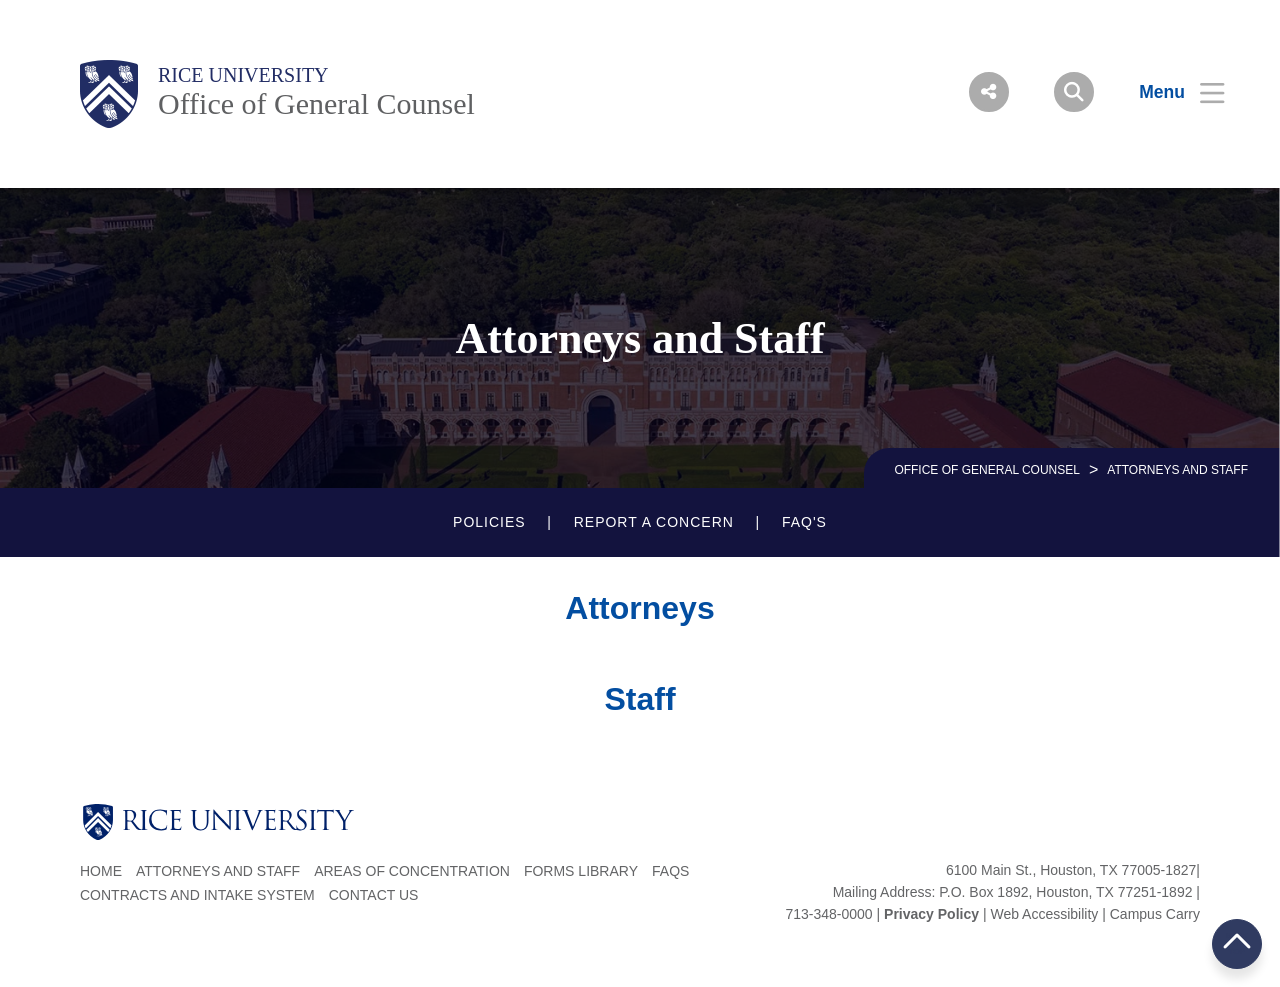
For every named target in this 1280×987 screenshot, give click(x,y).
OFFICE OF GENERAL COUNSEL (987, 470)
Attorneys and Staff (218, 871)
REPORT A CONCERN (654, 522)
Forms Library (581, 871)
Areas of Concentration (412, 871)
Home (101, 871)
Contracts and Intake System (197, 895)
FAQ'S (804, 522)
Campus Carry (1155, 914)
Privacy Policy (931, 914)
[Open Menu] (1169, 92)
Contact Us (374, 895)
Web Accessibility (1044, 914)
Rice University (243, 75)
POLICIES (489, 522)
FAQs (670, 871)
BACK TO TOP (1237, 943)
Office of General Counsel (316, 103)
